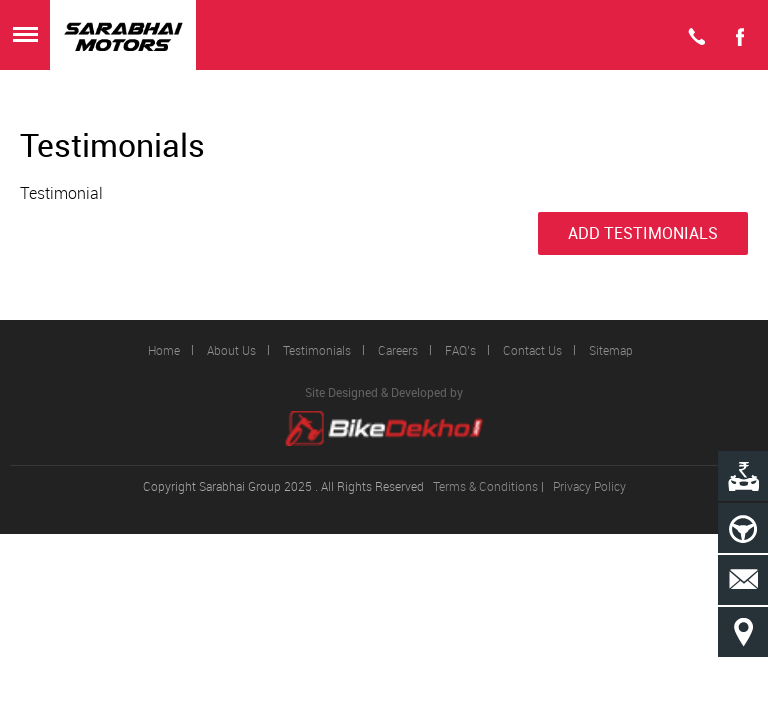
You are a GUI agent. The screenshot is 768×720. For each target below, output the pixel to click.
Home (164, 350)
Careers (398, 350)
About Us (231, 350)
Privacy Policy (589, 486)
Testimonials (317, 350)
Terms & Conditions (485, 486)
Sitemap (611, 350)
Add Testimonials (643, 233)
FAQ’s (460, 350)
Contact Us (532, 350)
